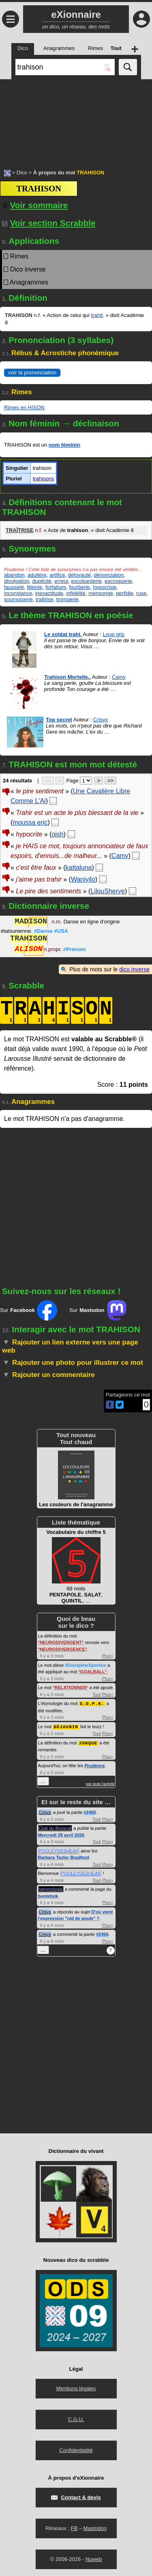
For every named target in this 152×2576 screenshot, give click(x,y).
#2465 (89, 1811)
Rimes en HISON (24, 407)
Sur (28, 1310)
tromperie (67, 599)
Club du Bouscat (55, 1826)
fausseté (14, 587)
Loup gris (113, 634)
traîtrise (44, 599)
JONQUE (88, 1742)
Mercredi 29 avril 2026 (61, 1833)
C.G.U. (76, 2418)
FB (74, 2527)
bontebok (48, 1894)
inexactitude (49, 593)
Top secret (59, 720)
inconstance (18, 593)
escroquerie (118, 581)
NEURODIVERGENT (61, 1642)
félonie (34, 587)
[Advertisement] (76, 120)
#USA (61, 931)
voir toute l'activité (100, 1783)
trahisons (43, 479)
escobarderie (86, 581)
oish (57, 834)
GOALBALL (92, 1671)
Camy (119, 677)
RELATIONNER (71, 1687)
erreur (61, 581)
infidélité (76, 593)
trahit (97, 315)
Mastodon (95, 2527)
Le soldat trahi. (62, 634)
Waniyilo (83, 879)
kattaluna (79, 867)
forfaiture (55, 587)
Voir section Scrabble (49, 223)
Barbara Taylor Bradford (63, 1856)
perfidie (124, 593)
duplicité (41, 581)
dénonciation (109, 575)
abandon (14, 575)
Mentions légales (76, 2387)
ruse (141, 593)
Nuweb (94, 2558)
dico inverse (134, 969)
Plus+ (107, 1655)
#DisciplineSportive (85, 1665)
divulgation (16, 581)
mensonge (100, 593)
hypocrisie (105, 587)
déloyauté (79, 575)
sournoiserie (18, 599)
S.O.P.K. (92, 1703)
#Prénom (74, 950)
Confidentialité (75, 2449)
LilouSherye (107, 891)
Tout (96, 1694)
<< (48, 781)
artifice (57, 575)
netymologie (51, 1887)
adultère (37, 575)
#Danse (43, 931)
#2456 (102, 1933)
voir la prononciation (32, 372)
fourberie (79, 587)
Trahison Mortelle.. (67, 677)
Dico (22, 172)
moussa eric (30, 822)
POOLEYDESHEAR (59, 1849)
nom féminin (64, 445)
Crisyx (100, 720)
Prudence (94, 1764)
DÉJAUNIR (66, 1726)
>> (110, 781)
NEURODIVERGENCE (62, 1649)
